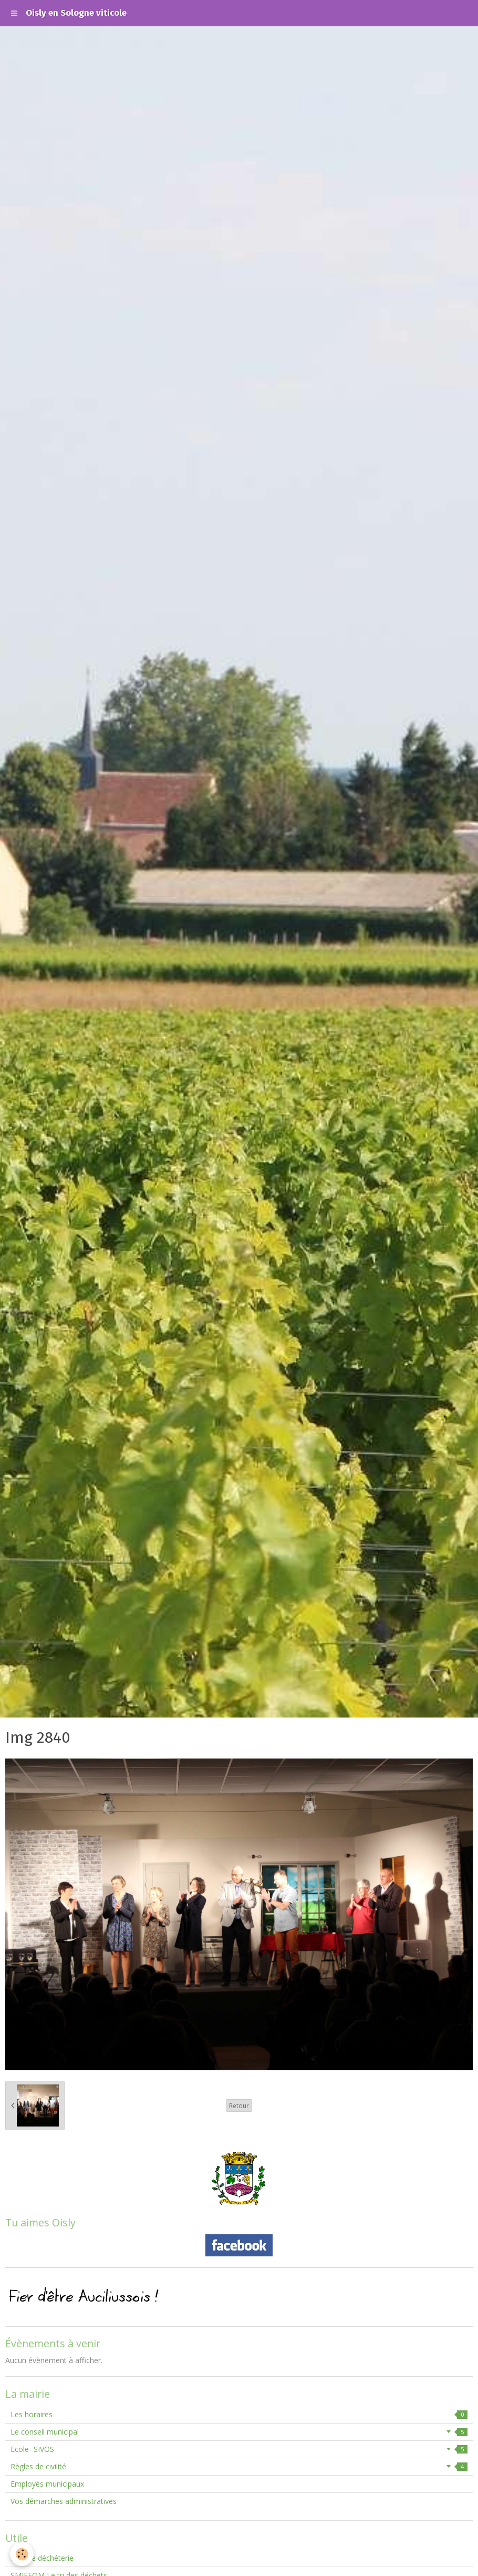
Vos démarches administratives (64, 2501)
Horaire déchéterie (42, 2558)
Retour (239, 2105)
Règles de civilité (239, 2466)
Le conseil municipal (239, 2432)
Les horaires (239, 2414)
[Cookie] (22, 2554)
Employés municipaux (47, 2484)
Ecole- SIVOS (239, 2449)
